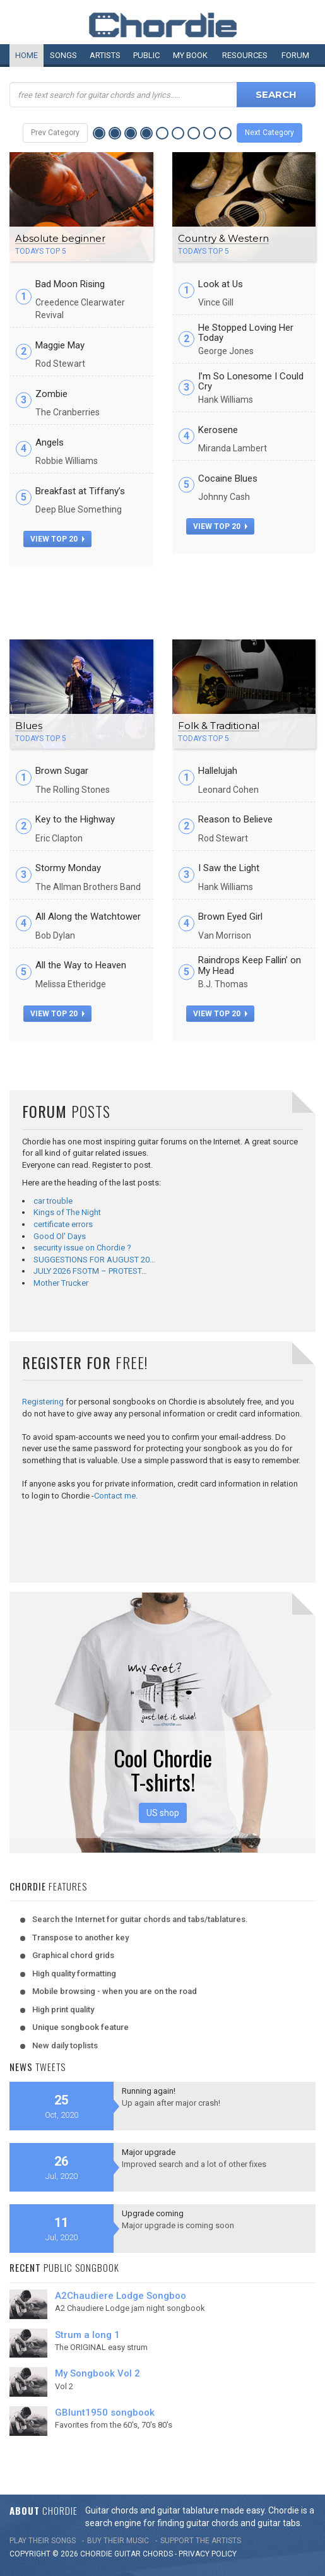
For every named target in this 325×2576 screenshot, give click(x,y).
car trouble (53, 1201)
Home (26, 55)
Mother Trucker (60, 1283)
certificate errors (63, 1224)
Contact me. (116, 1495)
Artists (105, 55)
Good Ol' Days (59, 1236)
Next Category (269, 132)
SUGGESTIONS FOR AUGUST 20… (94, 1259)
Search (276, 94)
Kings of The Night (67, 1212)
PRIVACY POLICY (208, 2553)
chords (158, 2553)
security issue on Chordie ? (82, 1247)
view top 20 (57, 539)
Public (146, 55)
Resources (245, 55)
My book (190, 55)
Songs (63, 55)
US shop (162, 1813)
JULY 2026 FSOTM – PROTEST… (90, 1271)
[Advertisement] (163, 597)
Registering (43, 1401)
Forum (295, 55)
